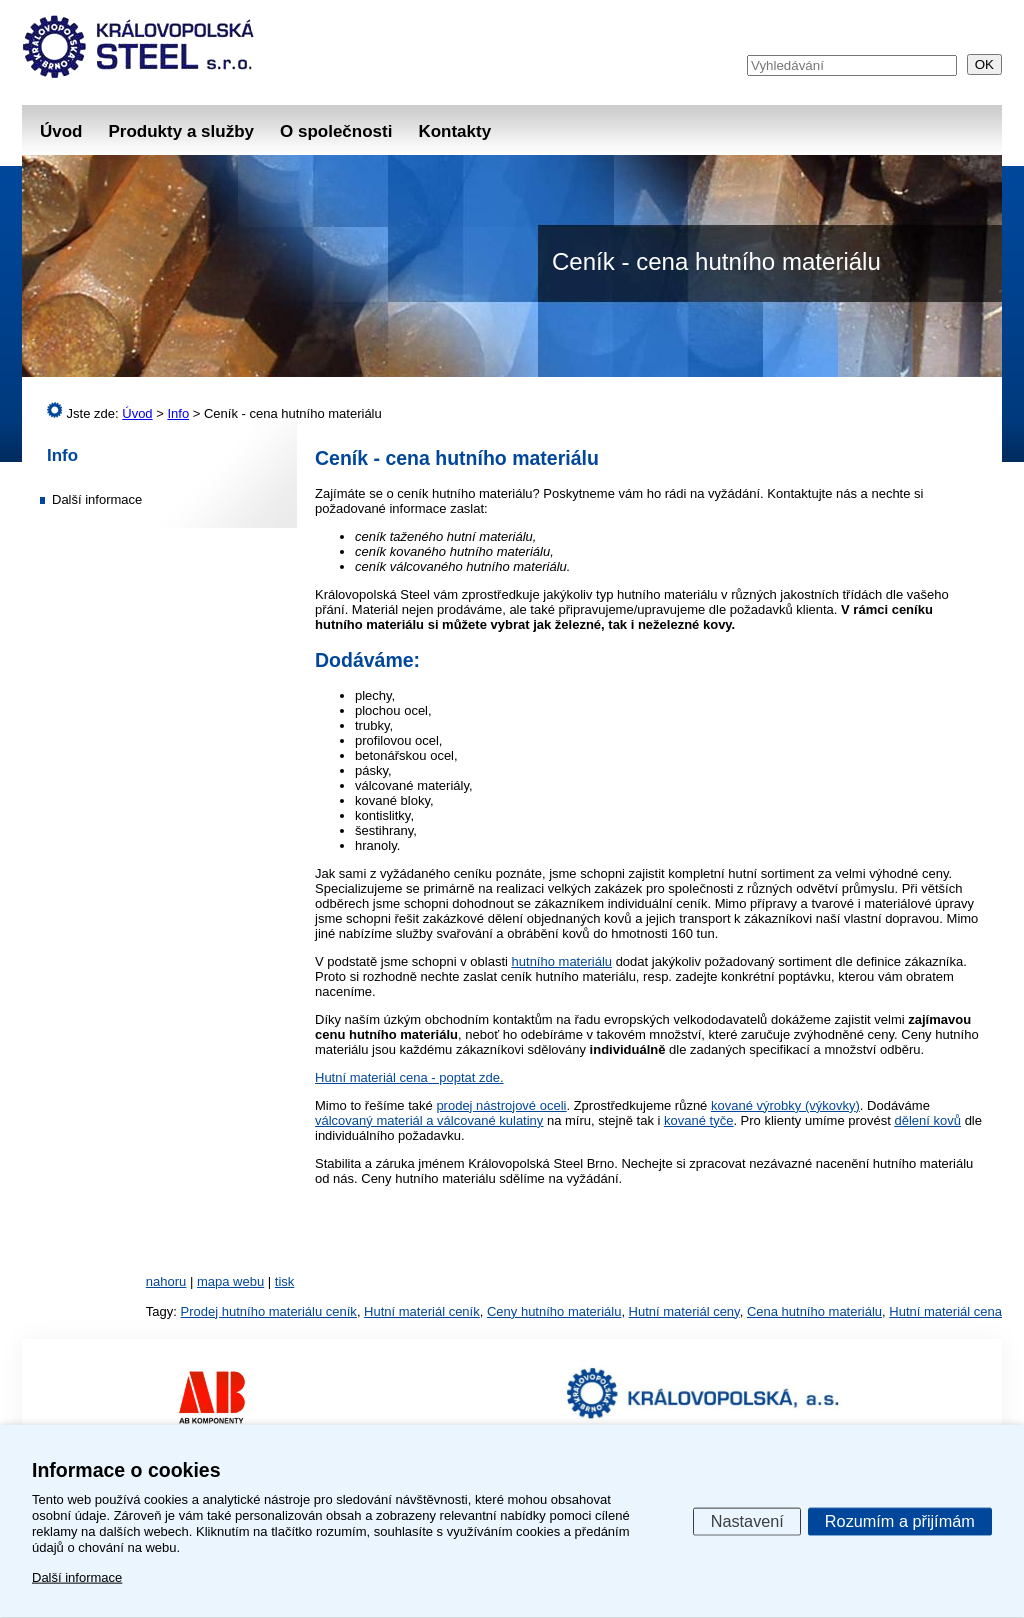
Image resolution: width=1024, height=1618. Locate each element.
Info (62, 455)
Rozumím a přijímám (900, 1520)
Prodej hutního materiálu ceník (269, 1311)
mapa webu (230, 1281)
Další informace (97, 499)
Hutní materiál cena (945, 1311)
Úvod (61, 131)
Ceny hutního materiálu (554, 1311)
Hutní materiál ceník (422, 1311)
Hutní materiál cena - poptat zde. (409, 1077)
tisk (285, 1281)
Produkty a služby (181, 131)
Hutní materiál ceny (684, 1311)
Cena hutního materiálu (814, 1311)
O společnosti (336, 131)
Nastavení (747, 1520)
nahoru (166, 1281)
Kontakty (454, 131)
